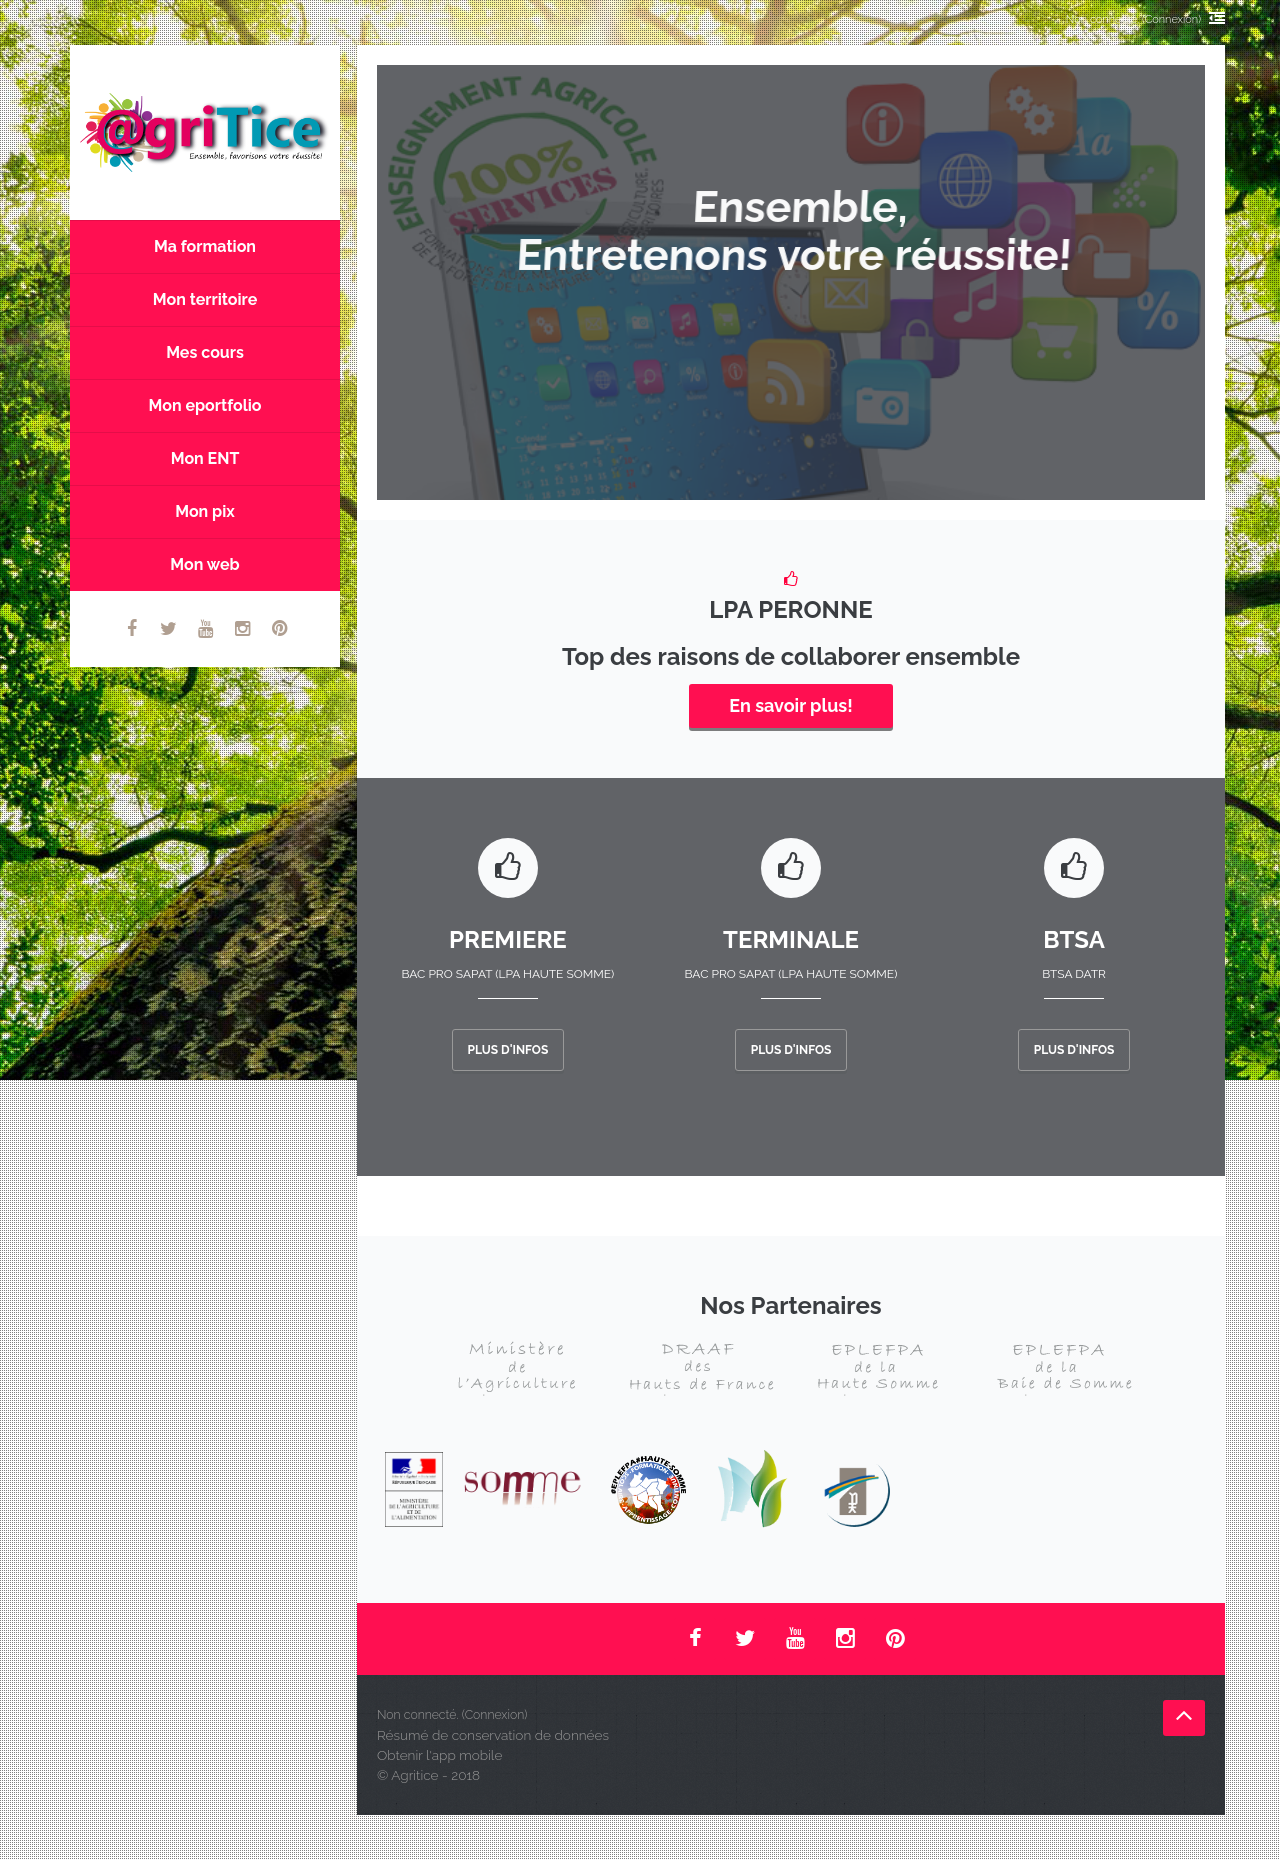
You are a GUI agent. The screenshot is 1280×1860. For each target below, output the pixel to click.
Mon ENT (205, 458)
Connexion (1172, 19)
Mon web (204, 564)
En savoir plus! (790, 705)
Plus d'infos (508, 1050)
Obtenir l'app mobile (439, 1755)
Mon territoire (205, 299)
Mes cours (205, 352)
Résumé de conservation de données (493, 1735)
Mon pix (205, 511)
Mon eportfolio (205, 405)
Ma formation (205, 246)
